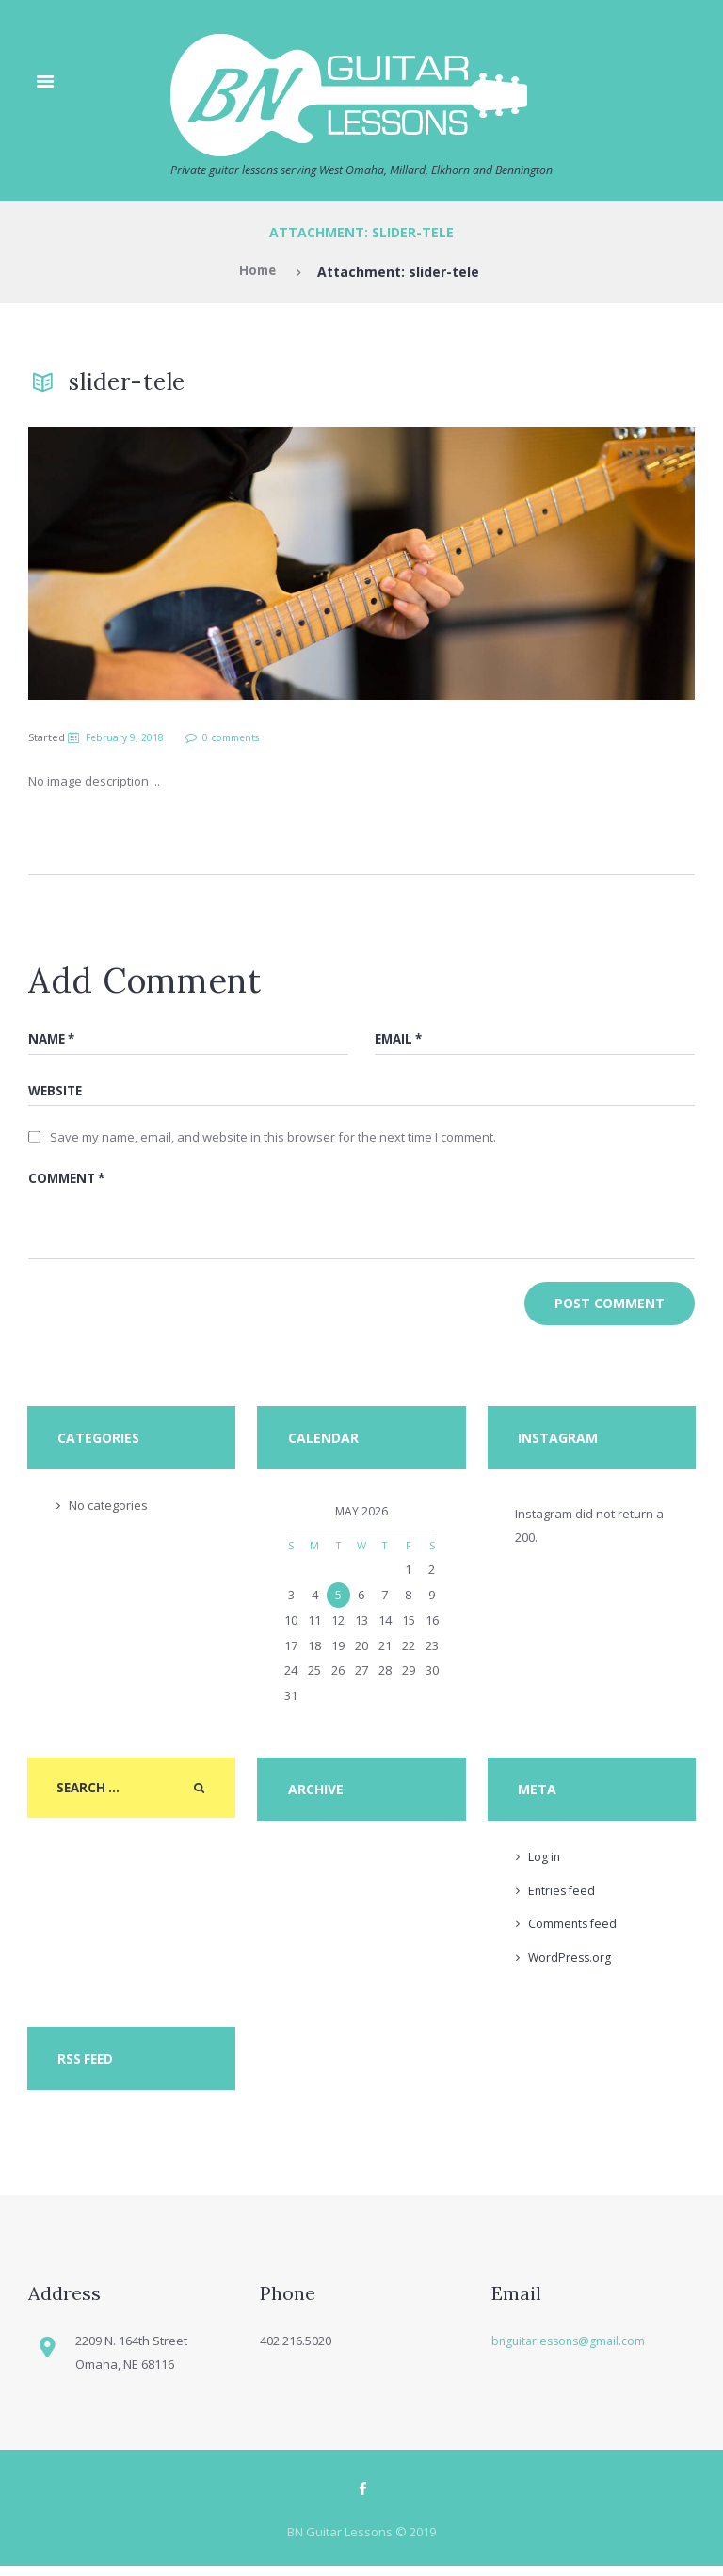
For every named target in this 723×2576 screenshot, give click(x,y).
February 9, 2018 (128, 737)
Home (257, 273)
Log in (544, 1864)
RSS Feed (86, 2068)
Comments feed (573, 1932)
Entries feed (563, 1898)
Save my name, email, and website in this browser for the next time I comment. (273, 1139)
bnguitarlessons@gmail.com (571, 2349)
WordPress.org (571, 1966)
